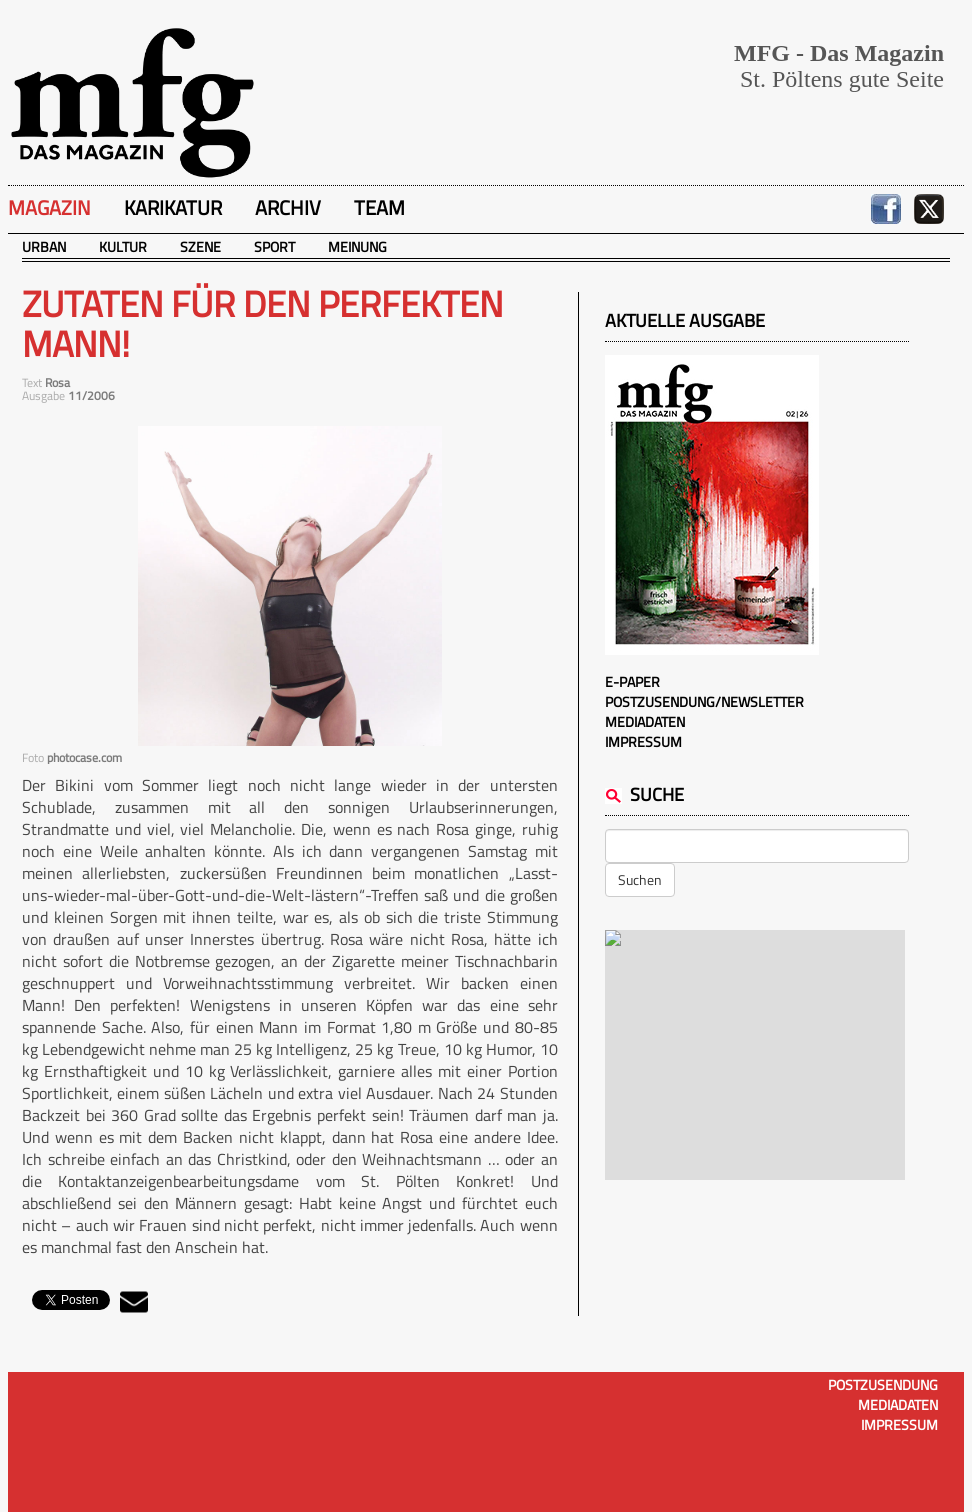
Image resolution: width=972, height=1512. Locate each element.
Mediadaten (645, 721)
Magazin (49, 207)
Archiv (288, 207)
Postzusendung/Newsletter (704, 701)
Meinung (357, 246)
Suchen (640, 879)
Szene (200, 246)
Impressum (643, 741)
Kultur (123, 246)
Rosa (57, 382)
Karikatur (173, 207)
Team (379, 207)
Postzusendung (883, 1384)
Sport (274, 246)
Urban (44, 246)
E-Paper (632, 681)
